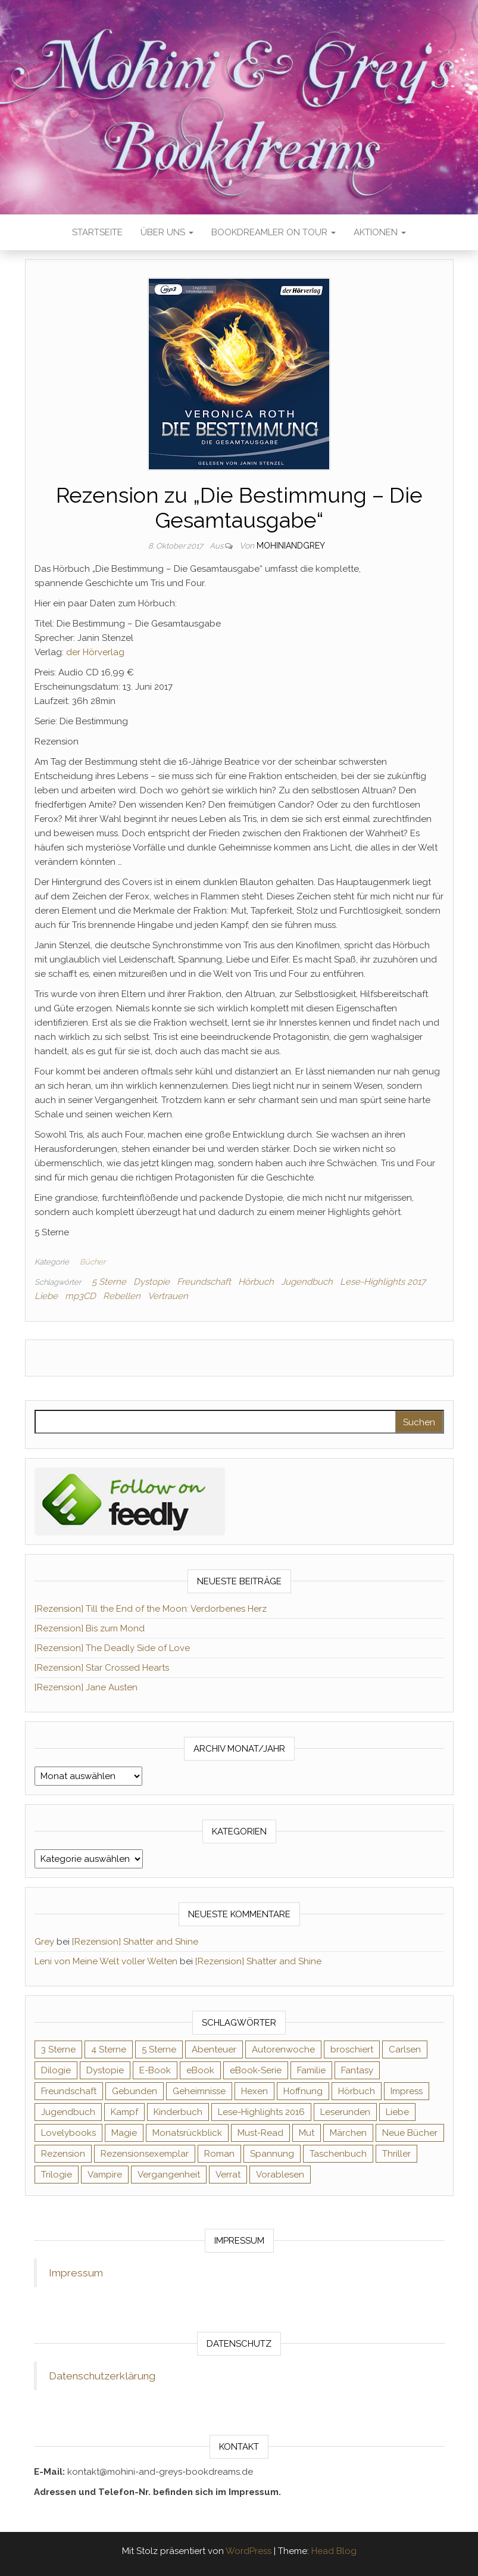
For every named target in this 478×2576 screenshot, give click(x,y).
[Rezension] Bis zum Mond (90, 1628)
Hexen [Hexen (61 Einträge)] (254, 2091)
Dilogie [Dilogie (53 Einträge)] (56, 2070)
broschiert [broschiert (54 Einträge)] (351, 2049)
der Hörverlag (95, 652)
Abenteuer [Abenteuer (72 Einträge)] (214, 2049)
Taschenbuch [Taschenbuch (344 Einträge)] (338, 2153)
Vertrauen (168, 1296)
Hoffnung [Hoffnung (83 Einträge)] (303, 2091)
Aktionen (380, 232)
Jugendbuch (307, 1281)
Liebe (46, 1296)
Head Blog (334, 2551)
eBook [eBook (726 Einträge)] (200, 2070)
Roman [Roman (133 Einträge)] (219, 2153)
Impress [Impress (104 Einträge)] (406, 2091)
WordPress (248, 2551)
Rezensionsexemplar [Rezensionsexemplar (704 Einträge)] (145, 2153)
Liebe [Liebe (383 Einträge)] (397, 2112)
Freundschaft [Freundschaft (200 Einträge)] (68, 2091)
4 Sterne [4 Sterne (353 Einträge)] (108, 2049)
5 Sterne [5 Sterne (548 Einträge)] (159, 2049)
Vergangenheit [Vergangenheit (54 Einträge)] (169, 2174)
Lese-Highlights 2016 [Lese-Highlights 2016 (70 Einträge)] (261, 2112)
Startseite (97, 232)
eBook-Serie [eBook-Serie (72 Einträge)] (256, 2070)
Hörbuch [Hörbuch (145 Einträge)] (356, 2091)
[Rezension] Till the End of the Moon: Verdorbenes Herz (151, 1608)
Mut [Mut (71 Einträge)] (306, 2133)
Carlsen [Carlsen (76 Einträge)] (405, 2049)
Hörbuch (256, 1281)
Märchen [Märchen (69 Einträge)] (348, 2133)
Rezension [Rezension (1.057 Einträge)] (63, 2153)
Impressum (76, 2273)
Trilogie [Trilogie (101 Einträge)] (56, 2174)
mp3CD (80, 1296)
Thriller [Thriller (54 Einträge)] (396, 2153)
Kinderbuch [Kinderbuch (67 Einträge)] (178, 2112)
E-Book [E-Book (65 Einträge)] (155, 2070)
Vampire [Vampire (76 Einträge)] (105, 2174)
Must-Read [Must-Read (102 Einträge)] (260, 2133)
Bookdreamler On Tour (273, 232)
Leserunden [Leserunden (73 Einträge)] (345, 2112)
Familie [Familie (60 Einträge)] (311, 2070)
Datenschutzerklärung (102, 2376)
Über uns (166, 232)
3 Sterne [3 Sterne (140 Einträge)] (58, 2049)
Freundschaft (204, 1281)
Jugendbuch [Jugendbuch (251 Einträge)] (68, 2112)
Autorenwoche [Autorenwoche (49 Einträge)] (283, 2049)
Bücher (92, 1261)
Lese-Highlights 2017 (383, 1281)
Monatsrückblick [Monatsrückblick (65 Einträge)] (187, 2133)
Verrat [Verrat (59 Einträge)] (227, 2174)
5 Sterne (109, 1281)
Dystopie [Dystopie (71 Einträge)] (105, 2070)
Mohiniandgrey (291, 545)
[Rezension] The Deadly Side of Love (112, 1648)
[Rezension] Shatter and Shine (135, 1941)
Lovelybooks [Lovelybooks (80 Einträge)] (68, 2133)
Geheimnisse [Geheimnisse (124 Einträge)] (199, 2091)
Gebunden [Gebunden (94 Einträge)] (134, 2091)
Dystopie (151, 1281)
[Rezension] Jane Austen (86, 1687)
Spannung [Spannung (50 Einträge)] (272, 2153)
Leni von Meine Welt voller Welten (106, 1961)
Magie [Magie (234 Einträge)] (124, 2133)
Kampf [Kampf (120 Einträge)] (124, 2112)
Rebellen (121, 1296)
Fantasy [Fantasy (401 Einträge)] (357, 2070)
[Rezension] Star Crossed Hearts (102, 1667)
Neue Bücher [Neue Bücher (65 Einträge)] (410, 2133)
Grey (44, 1941)
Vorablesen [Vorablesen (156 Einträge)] (280, 2174)
